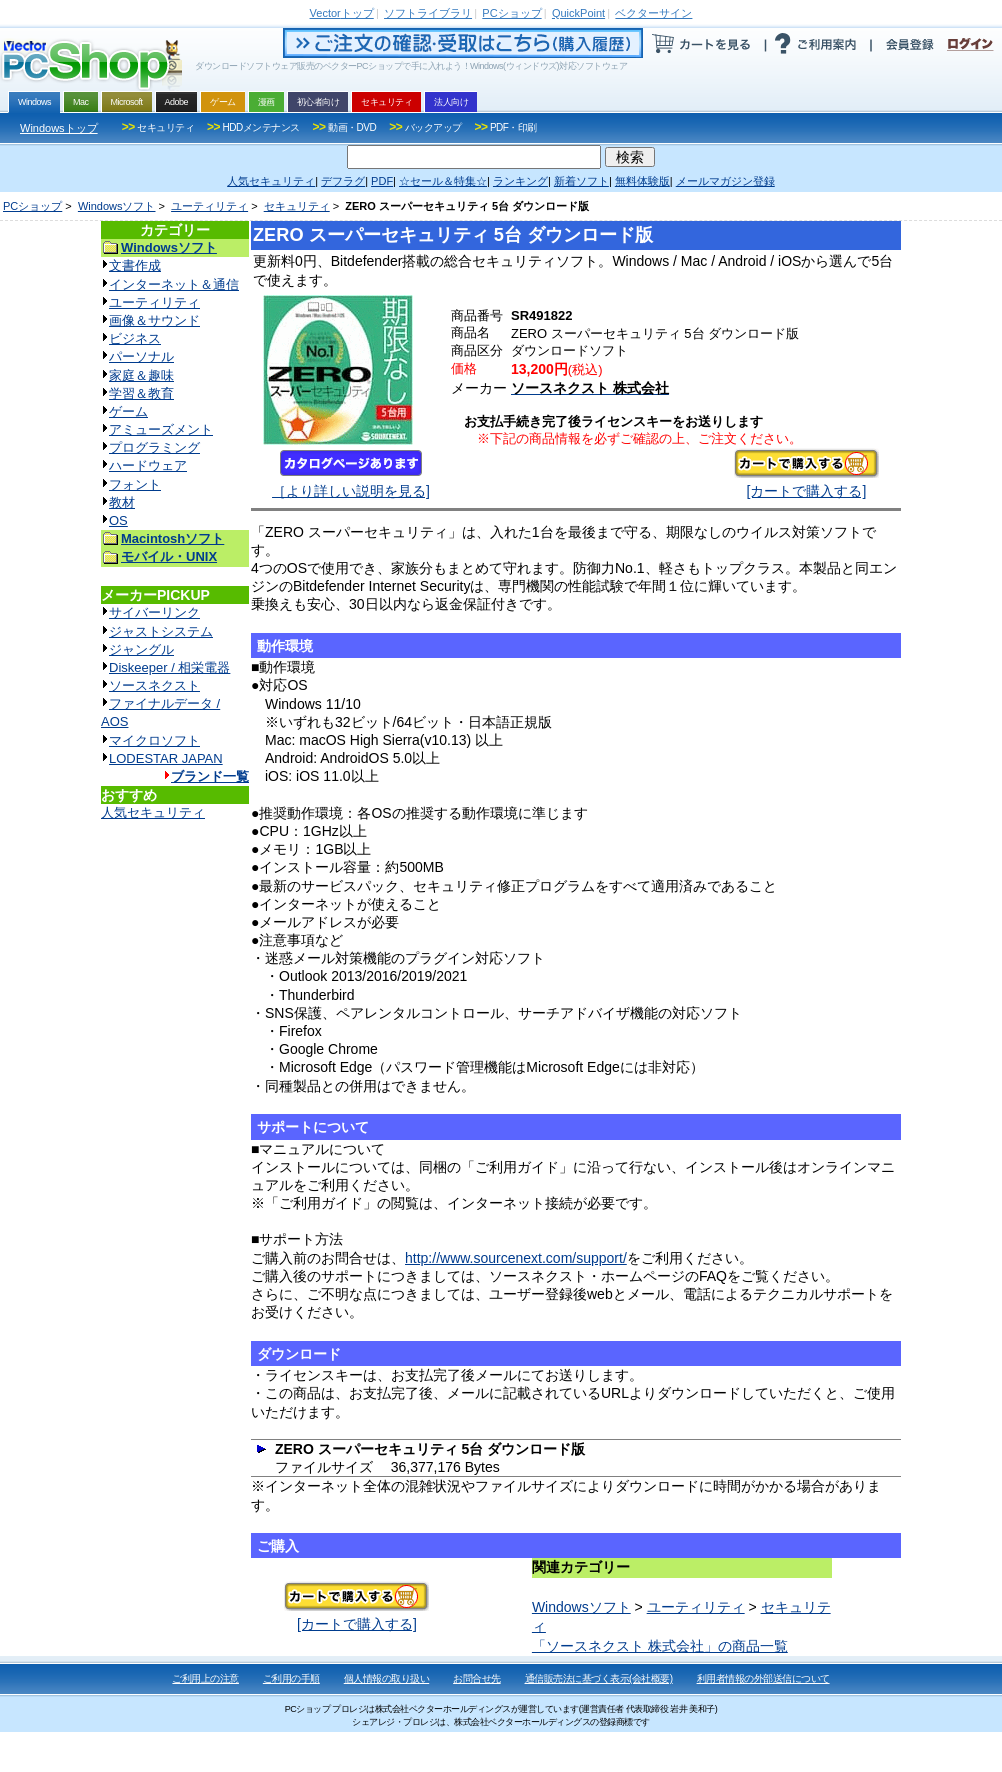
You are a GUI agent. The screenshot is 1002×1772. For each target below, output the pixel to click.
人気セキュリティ (153, 812)
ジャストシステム (161, 631)
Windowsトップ (59, 128)
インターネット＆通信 (174, 284)
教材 (122, 502)
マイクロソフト (154, 740)
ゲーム (128, 411)
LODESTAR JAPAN (166, 758)
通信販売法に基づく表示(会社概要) (599, 1678)
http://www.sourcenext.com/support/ (516, 1258)
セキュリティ (297, 206)
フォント (135, 484)
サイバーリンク (154, 612)
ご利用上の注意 (205, 1678)
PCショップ (32, 206)
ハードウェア (148, 465)
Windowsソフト (117, 206)
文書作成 (135, 265)
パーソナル (141, 356)
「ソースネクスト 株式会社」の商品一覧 (660, 1646)
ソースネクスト (154, 685)
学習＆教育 (141, 393)
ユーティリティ (209, 206)
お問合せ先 (477, 1678)
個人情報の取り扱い (387, 1678)
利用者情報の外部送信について (763, 1678)
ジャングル (141, 649)
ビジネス (135, 338)
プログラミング (154, 447)
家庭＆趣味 (141, 375)
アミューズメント (161, 429)
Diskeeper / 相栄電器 (169, 667)
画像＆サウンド (154, 320)
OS (118, 520)
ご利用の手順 (291, 1678)
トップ (342, 13)
